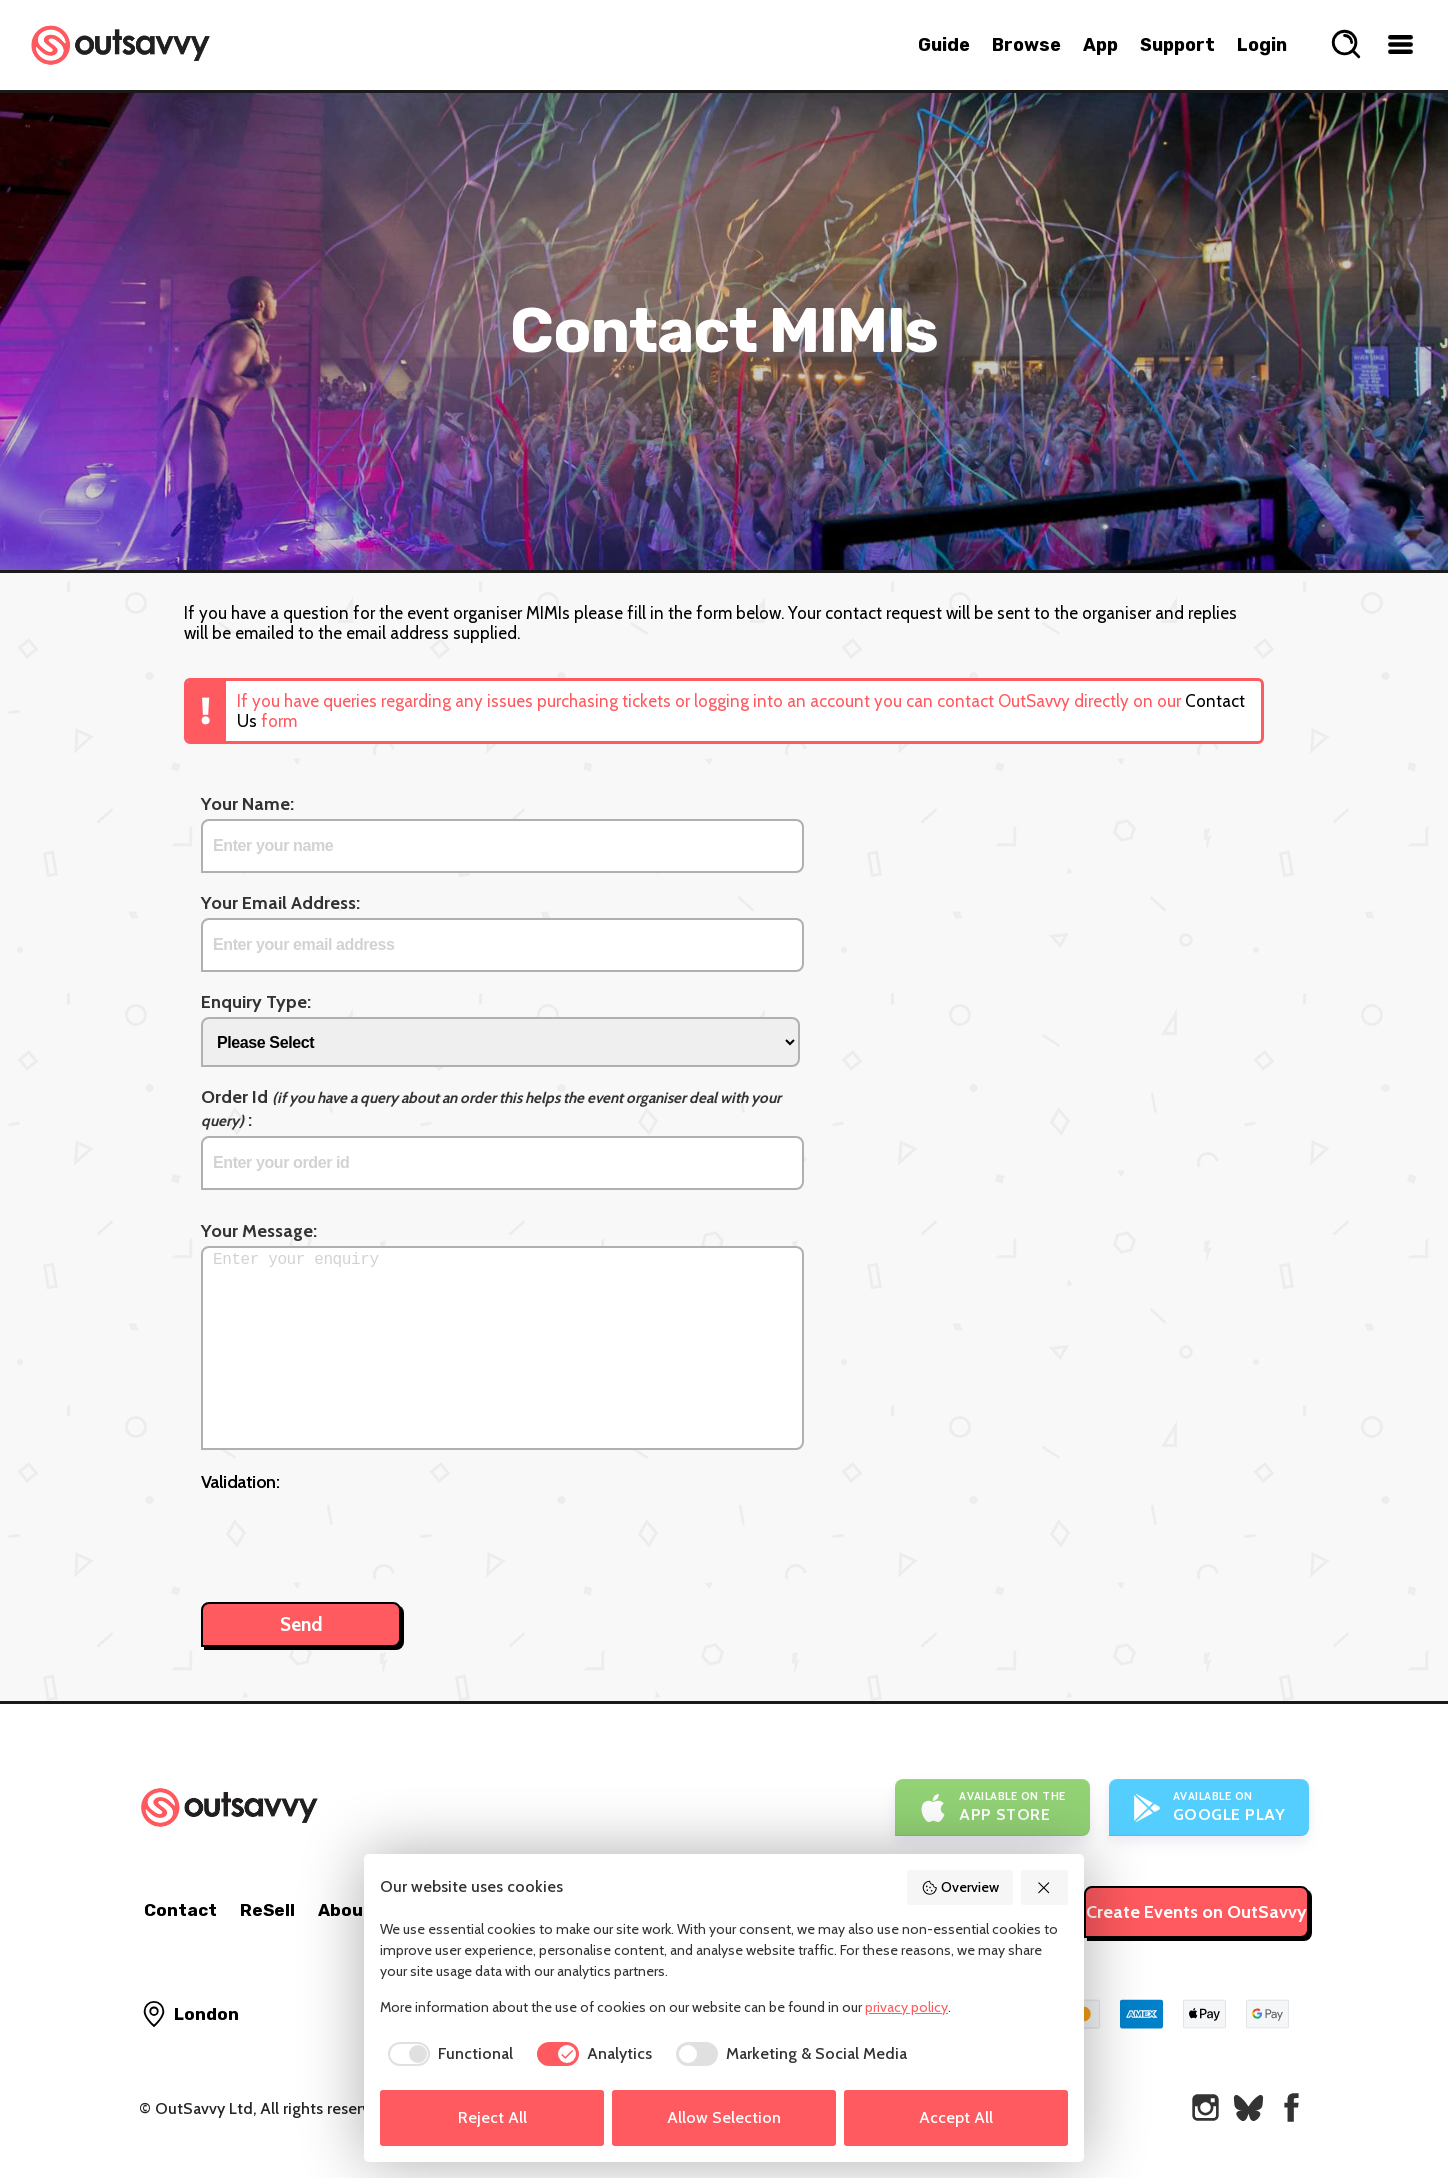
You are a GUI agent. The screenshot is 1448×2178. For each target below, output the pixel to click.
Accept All (956, 2117)
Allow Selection (724, 2117)
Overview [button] (960, 1887)
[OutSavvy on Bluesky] (1248, 2107)
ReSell (267, 1910)
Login (1262, 45)
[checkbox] (446, 2054)
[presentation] (353, 1537)
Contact (180, 1910)
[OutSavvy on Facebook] (1291, 2107)
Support (1177, 45)
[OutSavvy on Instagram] (1205, 2107)
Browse (1026, 45)
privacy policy (906, 2007)
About (345, 1910)
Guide (944, 45)
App (1100, 45)
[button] (1045, 1887)
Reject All (492, 2117)
